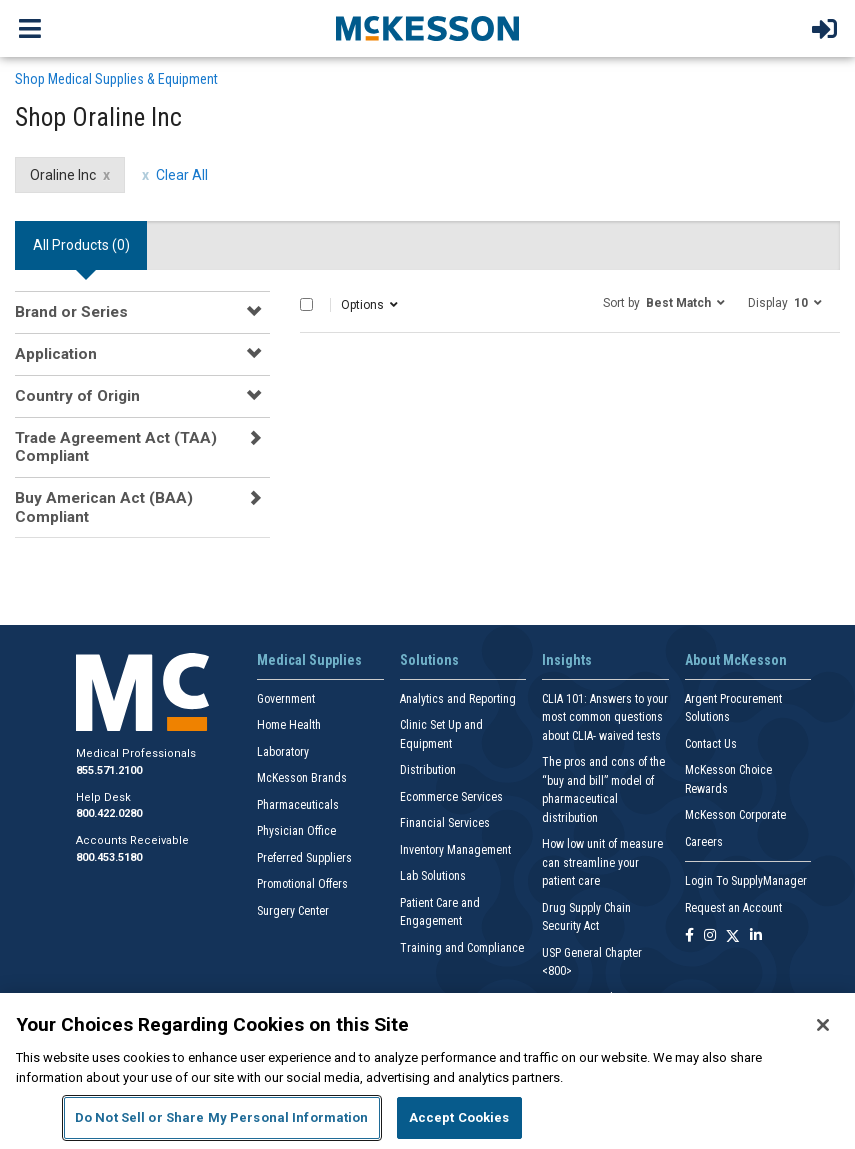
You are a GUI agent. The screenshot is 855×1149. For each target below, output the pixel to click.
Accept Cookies (459, 1117)
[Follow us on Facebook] (689, 936)
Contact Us (711, 744)
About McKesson (736, 660)
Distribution (428, 770)
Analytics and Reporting (458, 699)
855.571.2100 (109, 770)
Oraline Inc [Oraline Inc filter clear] (63, 175)
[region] (427, 1071)
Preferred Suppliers (304, 858)
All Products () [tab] (81, 245)
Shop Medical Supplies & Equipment (116, 79)
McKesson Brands (302, 778)
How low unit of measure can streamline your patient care (602, 862)
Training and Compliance (462, 948)
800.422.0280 (109, 813)
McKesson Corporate (735, 815)
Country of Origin (77, 396)
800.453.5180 (109, 857)
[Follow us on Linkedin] (756, 936)
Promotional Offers (302, 884)
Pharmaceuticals (298, 805)
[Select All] (306, 304)
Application (56, 354)
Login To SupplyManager (746, 881)
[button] (664, 302)
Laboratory (283, 752)
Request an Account (733, 908)
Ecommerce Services (451, 797)
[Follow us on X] (733, 936)
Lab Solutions (433, 876)
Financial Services (445, 823)
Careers (704, 842)
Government (286, 699)
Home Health (289, 725)
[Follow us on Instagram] (710, 936)
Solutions (429, 660)
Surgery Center (293, 911)
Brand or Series (71, 312)
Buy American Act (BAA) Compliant (104, 507)
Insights (567, 660)
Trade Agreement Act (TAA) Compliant (116, 447)
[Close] (823, 1025)
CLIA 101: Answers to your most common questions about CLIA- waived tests (605, 717)
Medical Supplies (309, 660)
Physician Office (296, 831)
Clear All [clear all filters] (182, 175)
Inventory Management (455, 850)
